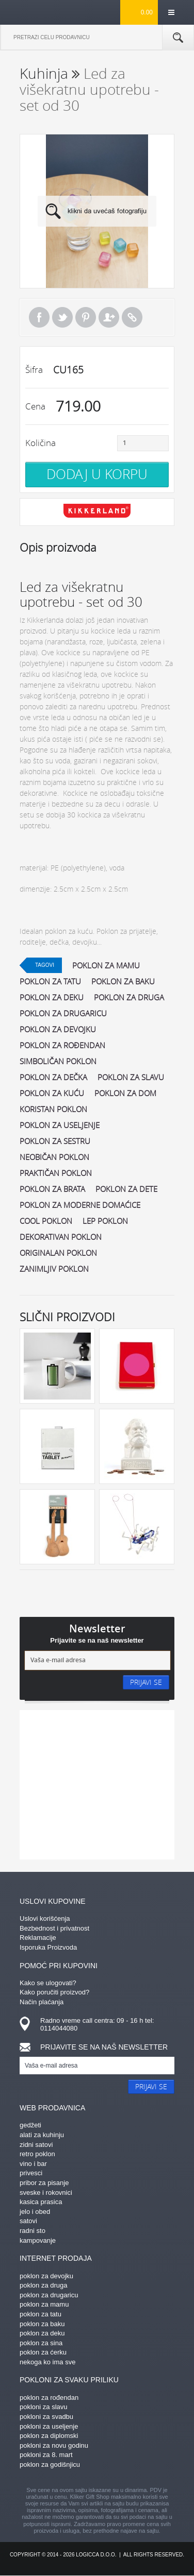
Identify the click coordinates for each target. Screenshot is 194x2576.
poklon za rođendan (62, 1045)
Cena (35, 406)
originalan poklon (58, 1253)
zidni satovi (36, 2144)
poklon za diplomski (49, 2435)
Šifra (34, 370)
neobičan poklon (54, 1157)
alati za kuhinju (42, 2135)
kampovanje (38, 2240)
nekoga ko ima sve (47, 2362)
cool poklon (46, 1221)
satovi (28, 2221)
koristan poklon (53, 1109)
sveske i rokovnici (46, 2192)
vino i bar (33, 2164)
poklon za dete (126, 1189)
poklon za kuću (52, 1093)
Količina (40, 443)
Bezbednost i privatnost (54, 1928)
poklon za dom (125, 1093)
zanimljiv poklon (54, 1269)
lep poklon (105, 1221)
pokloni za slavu (44, 2407)
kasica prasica (41, 2202)
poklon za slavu (131, 1077)
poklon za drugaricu (63, 1013)
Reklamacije (38, 1937)
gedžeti (30, 2125)
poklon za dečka (53, 1077)
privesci (31, 2173)
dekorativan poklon (61, 1237)
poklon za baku (123, 981)
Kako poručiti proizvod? (54, 1992)
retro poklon (37, 2154)
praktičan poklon (56, 1173)
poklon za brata (52, 1189)
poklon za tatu (50, 981)
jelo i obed (35, 2211)
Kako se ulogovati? (48, 1983)
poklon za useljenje (60, 1125)
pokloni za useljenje (49, 2426)
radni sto (32, 2230)
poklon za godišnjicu (50, 2464)
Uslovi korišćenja (45, 1918)
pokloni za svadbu (46, 2416)
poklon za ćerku (43, 2352)
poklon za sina (41, 2343)
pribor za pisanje (44, 2183)
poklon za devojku (58, 1029)
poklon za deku (52, 997)
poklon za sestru (55, 1141)
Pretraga (178, 37)
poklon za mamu (106, 965)
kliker (36, 12)
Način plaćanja (41, 2002)
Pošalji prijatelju (109, 317)
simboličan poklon (58, 1061)
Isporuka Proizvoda (48, 1947)
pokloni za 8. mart (46, 2455)
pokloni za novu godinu (54, 2445)
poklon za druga (129, 997)
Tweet (62, 317)
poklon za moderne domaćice (80, 1205)
